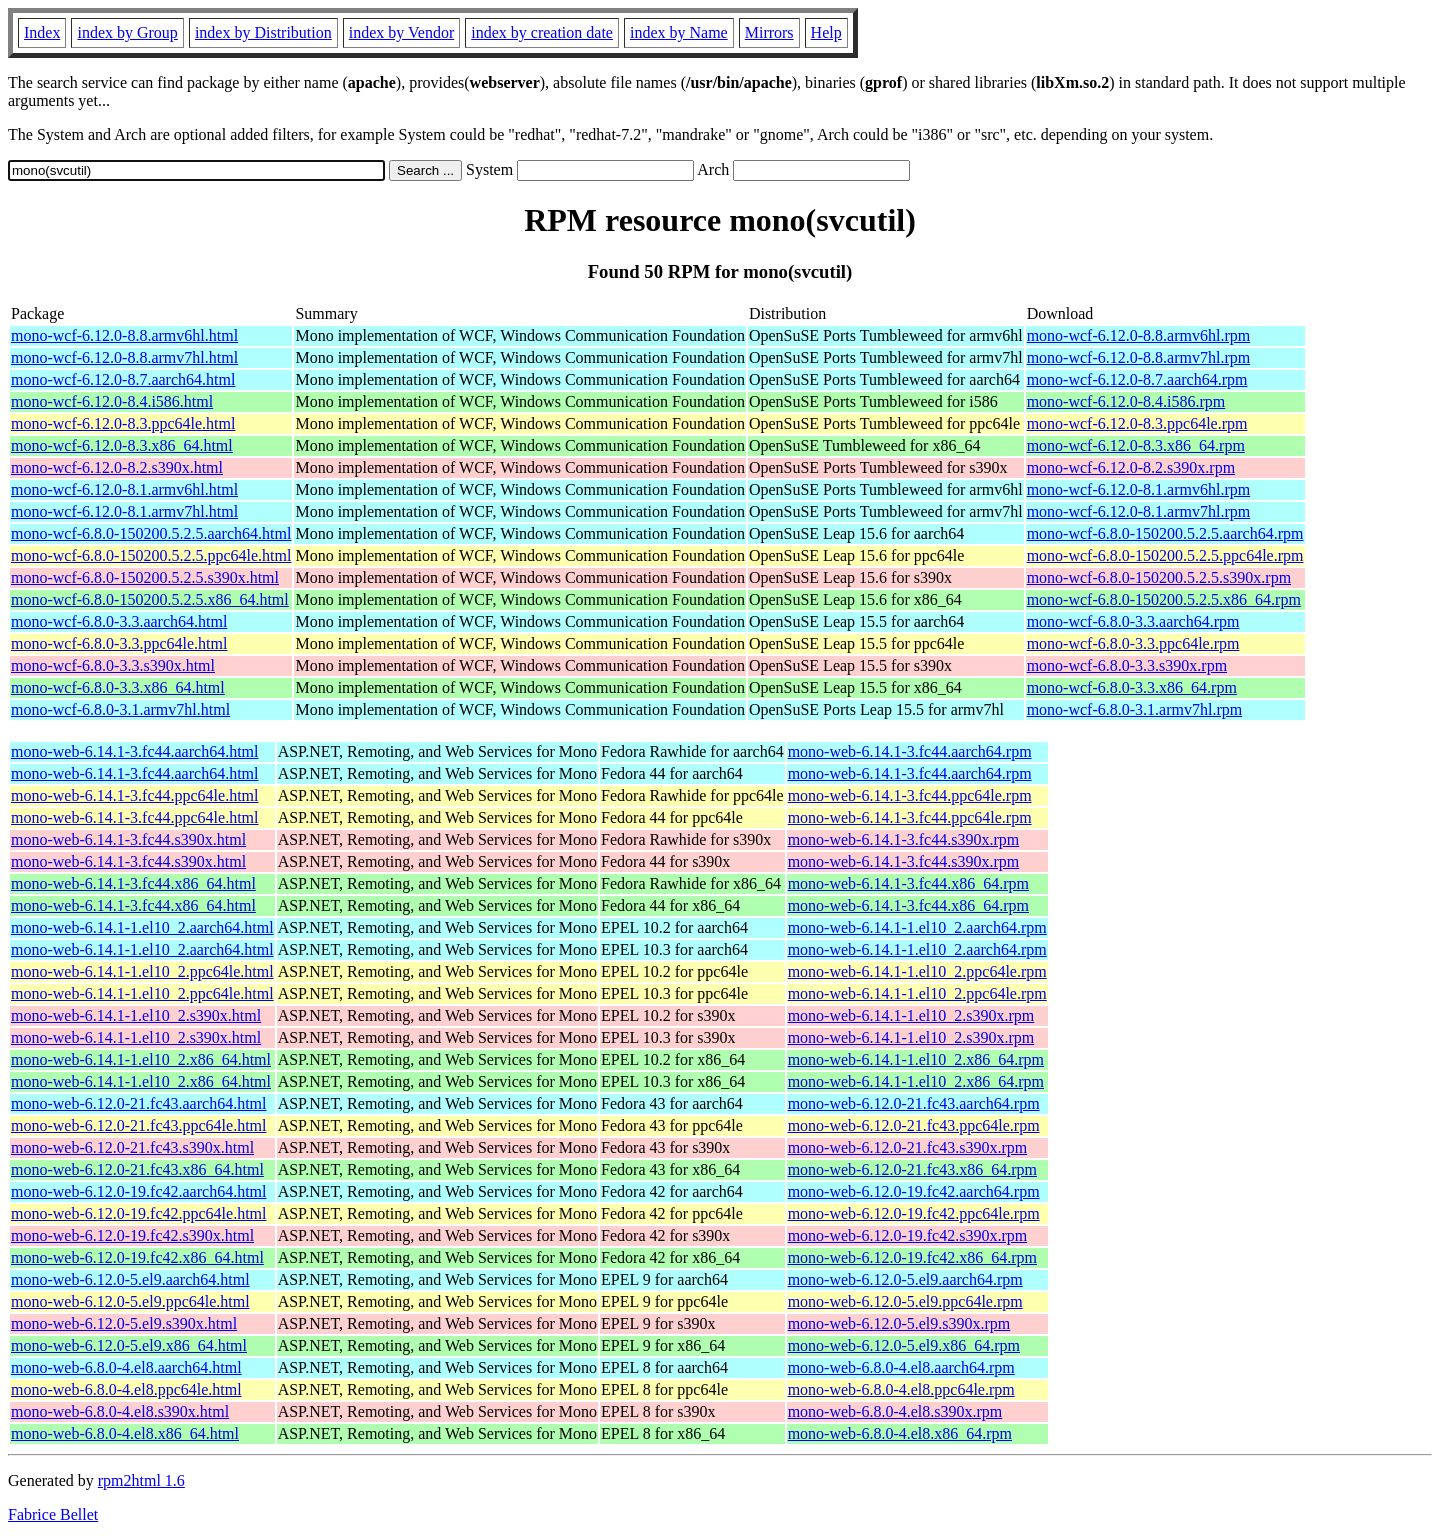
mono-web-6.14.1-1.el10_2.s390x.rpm (911, 1015)
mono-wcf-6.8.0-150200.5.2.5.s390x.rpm (1159, 577)
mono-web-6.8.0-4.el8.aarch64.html (126, 1367)
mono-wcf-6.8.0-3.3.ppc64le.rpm (1133, 643)
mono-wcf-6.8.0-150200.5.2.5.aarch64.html (151, 533)
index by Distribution (263, 32)
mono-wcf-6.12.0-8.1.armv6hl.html (124, 489)
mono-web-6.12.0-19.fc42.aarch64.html (138, 1191)
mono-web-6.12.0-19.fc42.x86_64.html (137, 1257)
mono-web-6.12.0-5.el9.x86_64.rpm (904, 1345)
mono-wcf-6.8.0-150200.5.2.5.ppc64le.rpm (1165, 555)
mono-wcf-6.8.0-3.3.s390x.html (113, 665)
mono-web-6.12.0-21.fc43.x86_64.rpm (912, 1169)
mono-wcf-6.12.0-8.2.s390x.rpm (1131, 467)
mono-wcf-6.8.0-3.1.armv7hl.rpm (1135, 709)
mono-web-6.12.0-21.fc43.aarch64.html (138, 1103)
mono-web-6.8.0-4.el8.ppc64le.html (126, 1389)
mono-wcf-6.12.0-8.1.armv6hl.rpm (1139, 489)
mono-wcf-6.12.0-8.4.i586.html (112, 401)
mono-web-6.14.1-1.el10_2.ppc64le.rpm (917, 971)
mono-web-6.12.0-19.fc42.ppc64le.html (139, 1213)
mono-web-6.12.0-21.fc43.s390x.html (132, 1147)
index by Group (127, 32)
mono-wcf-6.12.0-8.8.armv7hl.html (124, 357)
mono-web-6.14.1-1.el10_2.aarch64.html (142, 927)
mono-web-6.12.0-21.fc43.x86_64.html (137, 1169)
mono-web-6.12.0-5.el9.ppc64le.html (130, 1301)
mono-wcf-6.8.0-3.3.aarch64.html (119, 621)
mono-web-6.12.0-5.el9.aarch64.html (130, 1279)
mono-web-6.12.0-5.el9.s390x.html (124, 1323)
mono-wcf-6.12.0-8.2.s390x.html (117, 467)
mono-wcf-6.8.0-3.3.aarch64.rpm (1133, 621)
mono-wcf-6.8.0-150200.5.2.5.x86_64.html (150, 599)
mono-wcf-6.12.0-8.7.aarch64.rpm (1137, 379)
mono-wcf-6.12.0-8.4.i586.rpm (1126, 401)
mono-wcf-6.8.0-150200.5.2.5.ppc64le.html (151, 555)
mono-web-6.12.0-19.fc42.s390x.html (132, 1235)
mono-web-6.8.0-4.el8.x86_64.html (125, 1433)
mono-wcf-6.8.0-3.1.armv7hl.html (120, 709)
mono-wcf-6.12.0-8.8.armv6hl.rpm (1139, 335)
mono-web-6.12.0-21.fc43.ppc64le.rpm (914, 1125)
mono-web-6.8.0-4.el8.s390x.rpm (895, 1411)
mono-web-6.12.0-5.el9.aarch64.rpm (905, 1279)
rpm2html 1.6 (141, 1480)
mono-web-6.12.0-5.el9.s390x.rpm (899, 1323)
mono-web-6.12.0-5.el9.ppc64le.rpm (905, 1301)
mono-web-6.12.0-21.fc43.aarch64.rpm (914, 1103)
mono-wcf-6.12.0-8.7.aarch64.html (123, 379)
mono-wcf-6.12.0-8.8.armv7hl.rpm (1139, 357)
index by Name (679, 32)
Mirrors (769, 32)
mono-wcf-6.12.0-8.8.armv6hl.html (124, 335)
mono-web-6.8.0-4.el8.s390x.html (120, 1411)
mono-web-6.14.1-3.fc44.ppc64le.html (135, 795)
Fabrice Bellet (53, 1514)
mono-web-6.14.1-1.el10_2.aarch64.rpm (917, 927)
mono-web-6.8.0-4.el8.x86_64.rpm (900, 1433)
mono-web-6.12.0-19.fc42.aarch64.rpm (914, 1191)
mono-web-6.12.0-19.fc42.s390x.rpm (908, 1235)
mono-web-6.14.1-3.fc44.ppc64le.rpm (910, 795)
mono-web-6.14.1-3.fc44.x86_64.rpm (908, 883)
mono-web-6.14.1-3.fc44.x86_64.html (133, 883)
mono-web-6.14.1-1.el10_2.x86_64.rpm (916, 1059)
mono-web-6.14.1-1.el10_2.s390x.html (136, 1015)
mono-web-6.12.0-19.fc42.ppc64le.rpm (914, 1213)
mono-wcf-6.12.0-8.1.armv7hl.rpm (1139, 511)
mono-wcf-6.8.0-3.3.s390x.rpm (1127, 665)
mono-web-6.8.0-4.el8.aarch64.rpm (901, 1367)
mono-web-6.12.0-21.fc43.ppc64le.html (139, 1125)
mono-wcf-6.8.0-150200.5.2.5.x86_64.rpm (1164, 599)
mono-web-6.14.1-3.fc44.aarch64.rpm (910, 751)
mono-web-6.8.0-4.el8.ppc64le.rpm (901, 1389)
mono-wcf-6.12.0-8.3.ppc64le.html (123, 423)
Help (826, 32)
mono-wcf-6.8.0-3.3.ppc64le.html (119, 643)
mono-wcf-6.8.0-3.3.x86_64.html (118, 687)
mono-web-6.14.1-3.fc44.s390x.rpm (904, 839)
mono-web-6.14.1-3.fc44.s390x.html (128, 839)
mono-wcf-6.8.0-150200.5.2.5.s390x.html (145, 577)
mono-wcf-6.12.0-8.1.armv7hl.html (124, 511)
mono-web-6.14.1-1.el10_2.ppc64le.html (142, 971)
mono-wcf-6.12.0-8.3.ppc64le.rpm (1137, 423)
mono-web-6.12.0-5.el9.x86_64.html (129, 1345)
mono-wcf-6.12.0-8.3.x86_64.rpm (1136, 445)
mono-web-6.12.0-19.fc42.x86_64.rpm (912, 1257)
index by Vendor (401, 32)
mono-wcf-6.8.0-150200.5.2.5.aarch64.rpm (1165, 533)
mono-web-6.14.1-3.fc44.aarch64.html (134, 751)
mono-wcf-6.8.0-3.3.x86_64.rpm (1132, 687)
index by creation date (542, 32)
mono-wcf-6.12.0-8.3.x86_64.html (122, 445)
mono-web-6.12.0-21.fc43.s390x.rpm (908, 1147)
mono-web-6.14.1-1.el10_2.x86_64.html (141, 1059)
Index (42, 32)
